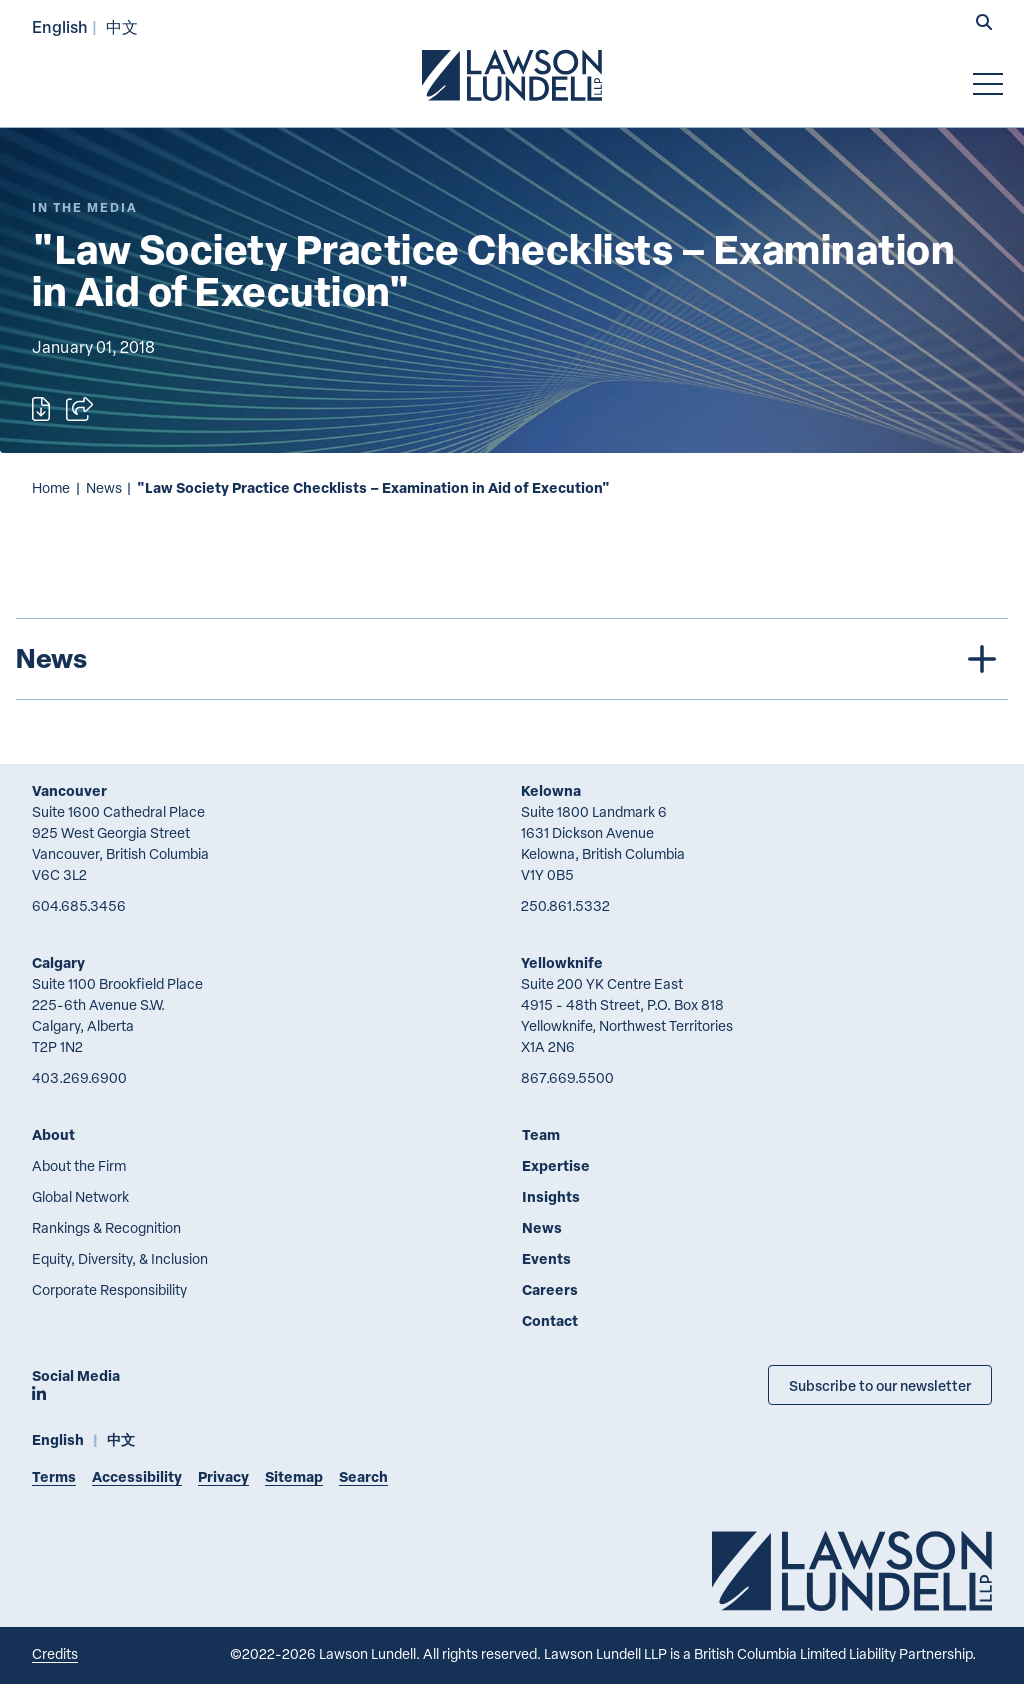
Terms (54, 1476)
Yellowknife (562, 962)
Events (546, 1258)
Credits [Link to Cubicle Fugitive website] (55, 1653)
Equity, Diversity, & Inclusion (120, 1258)
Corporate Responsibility (109, 1289)
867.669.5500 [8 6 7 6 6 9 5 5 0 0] (567, 1077)
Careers (550, 1289)
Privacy (223, 1476)
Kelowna (551, 790)
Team (541, 1134)
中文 (122, 26)
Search (363, 1476)
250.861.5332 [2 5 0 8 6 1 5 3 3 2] (565, 905)
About (53, 1134)
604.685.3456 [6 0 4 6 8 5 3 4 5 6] (79, 905)
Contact (550, 1320)
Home (51, 487)
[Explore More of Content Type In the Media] (85, 207)
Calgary (58, 962)
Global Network (80, 1196)
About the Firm (79, 1165)
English (60, 26)
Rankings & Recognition (106, 1227)
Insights (551, 1196)
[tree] (512, 659)
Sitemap (294, 1476)
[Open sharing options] (79, 409)
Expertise (556, 1165)
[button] (984, 24)
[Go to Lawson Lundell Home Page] (512, 75)
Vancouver (69, 790)
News (104, 487)
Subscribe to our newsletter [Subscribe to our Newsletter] (880, 1385)
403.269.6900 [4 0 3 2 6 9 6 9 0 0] (79, 1077)
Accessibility (137, 1476)
